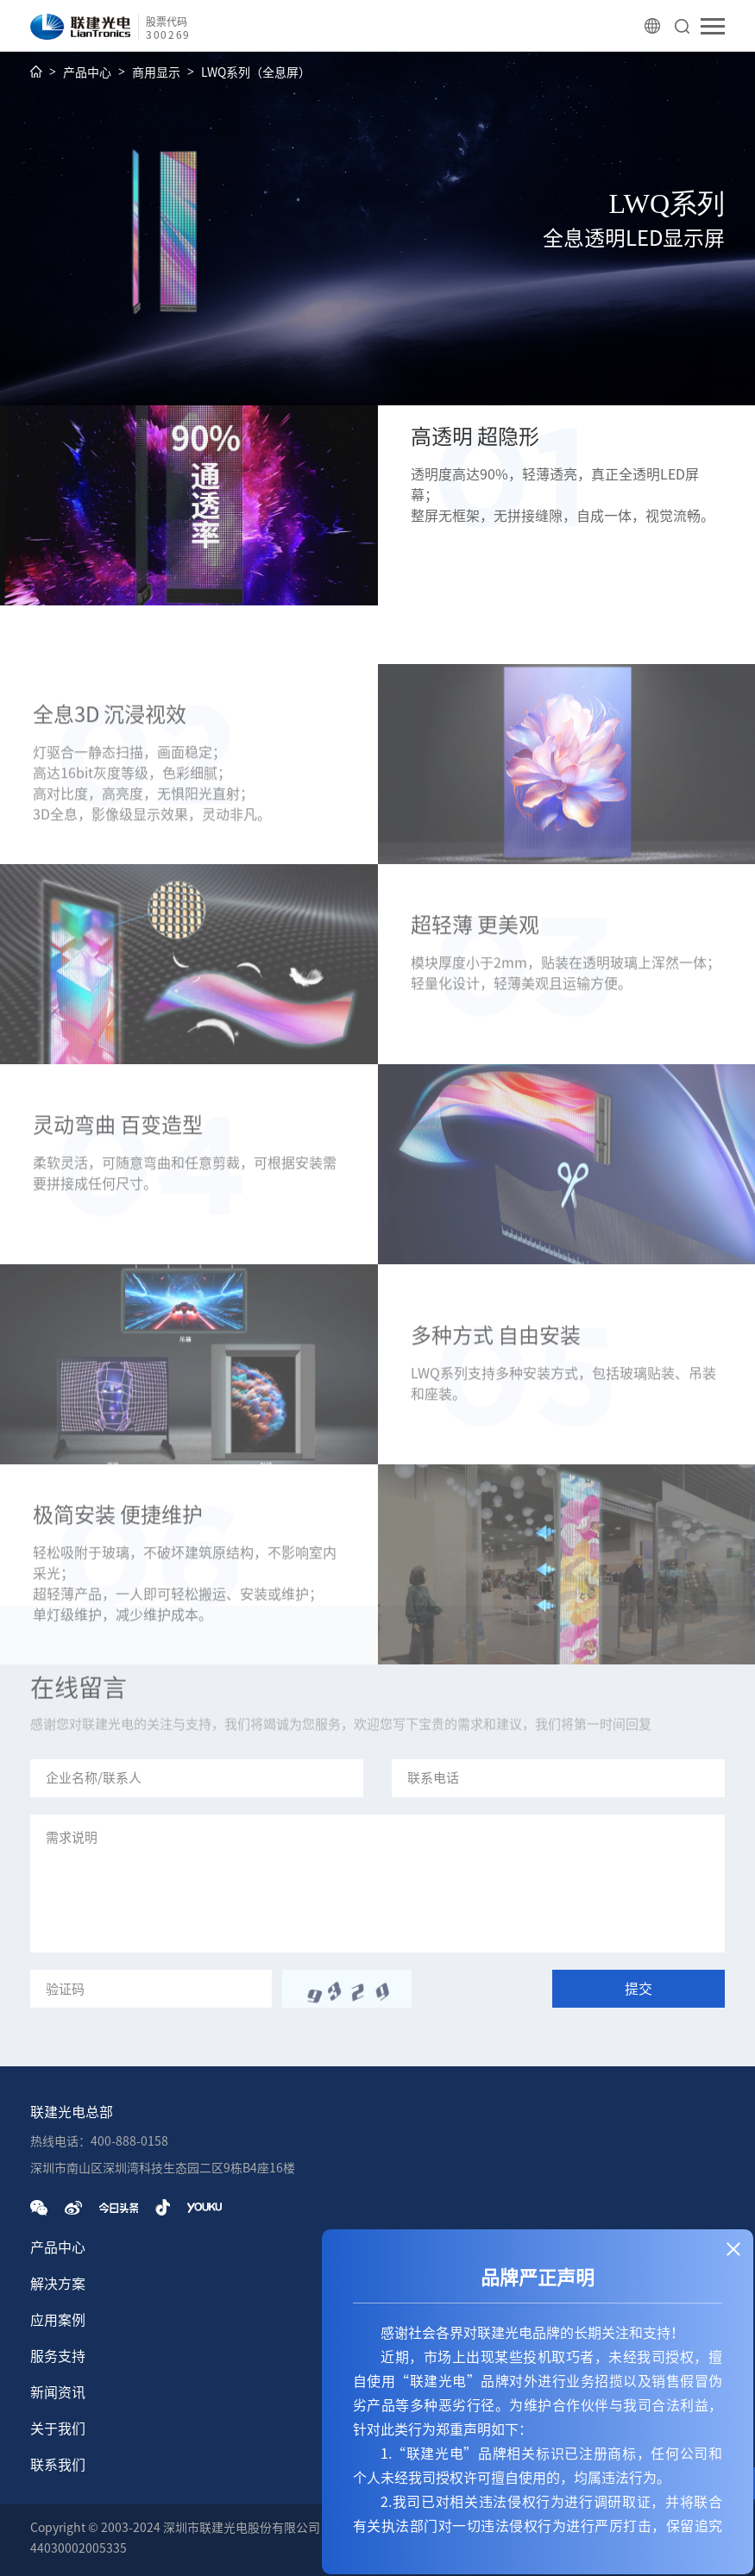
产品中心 (87, 72)
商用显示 (156, 72)
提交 (638, 1989)
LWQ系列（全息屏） (256, 72)
